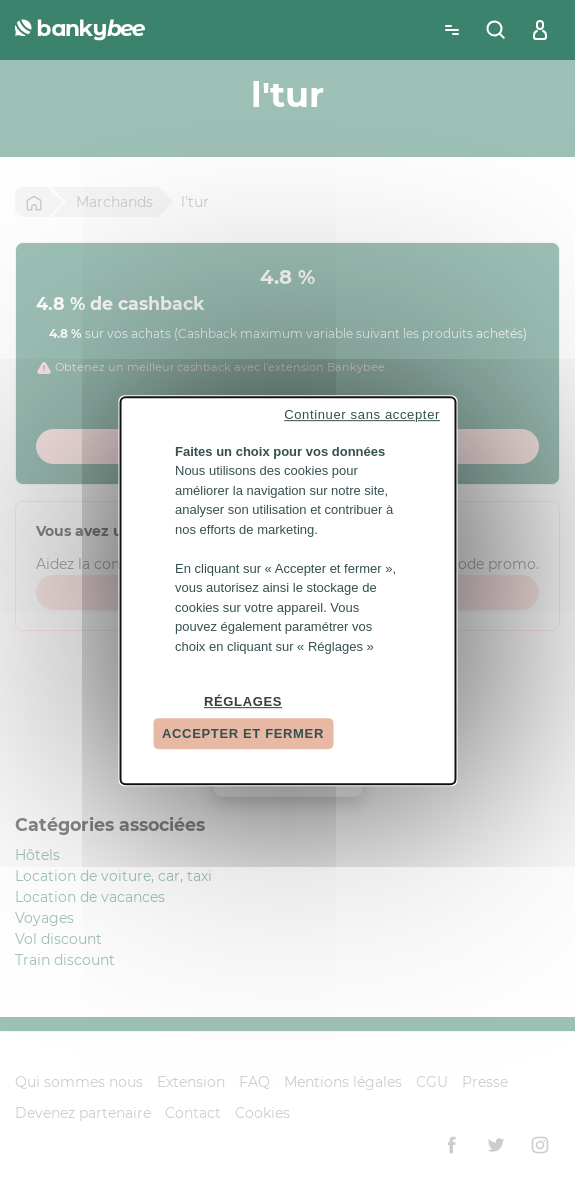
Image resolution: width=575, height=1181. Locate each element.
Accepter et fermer (243, 733)
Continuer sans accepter (362, 414)
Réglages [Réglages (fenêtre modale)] (243, 701)
